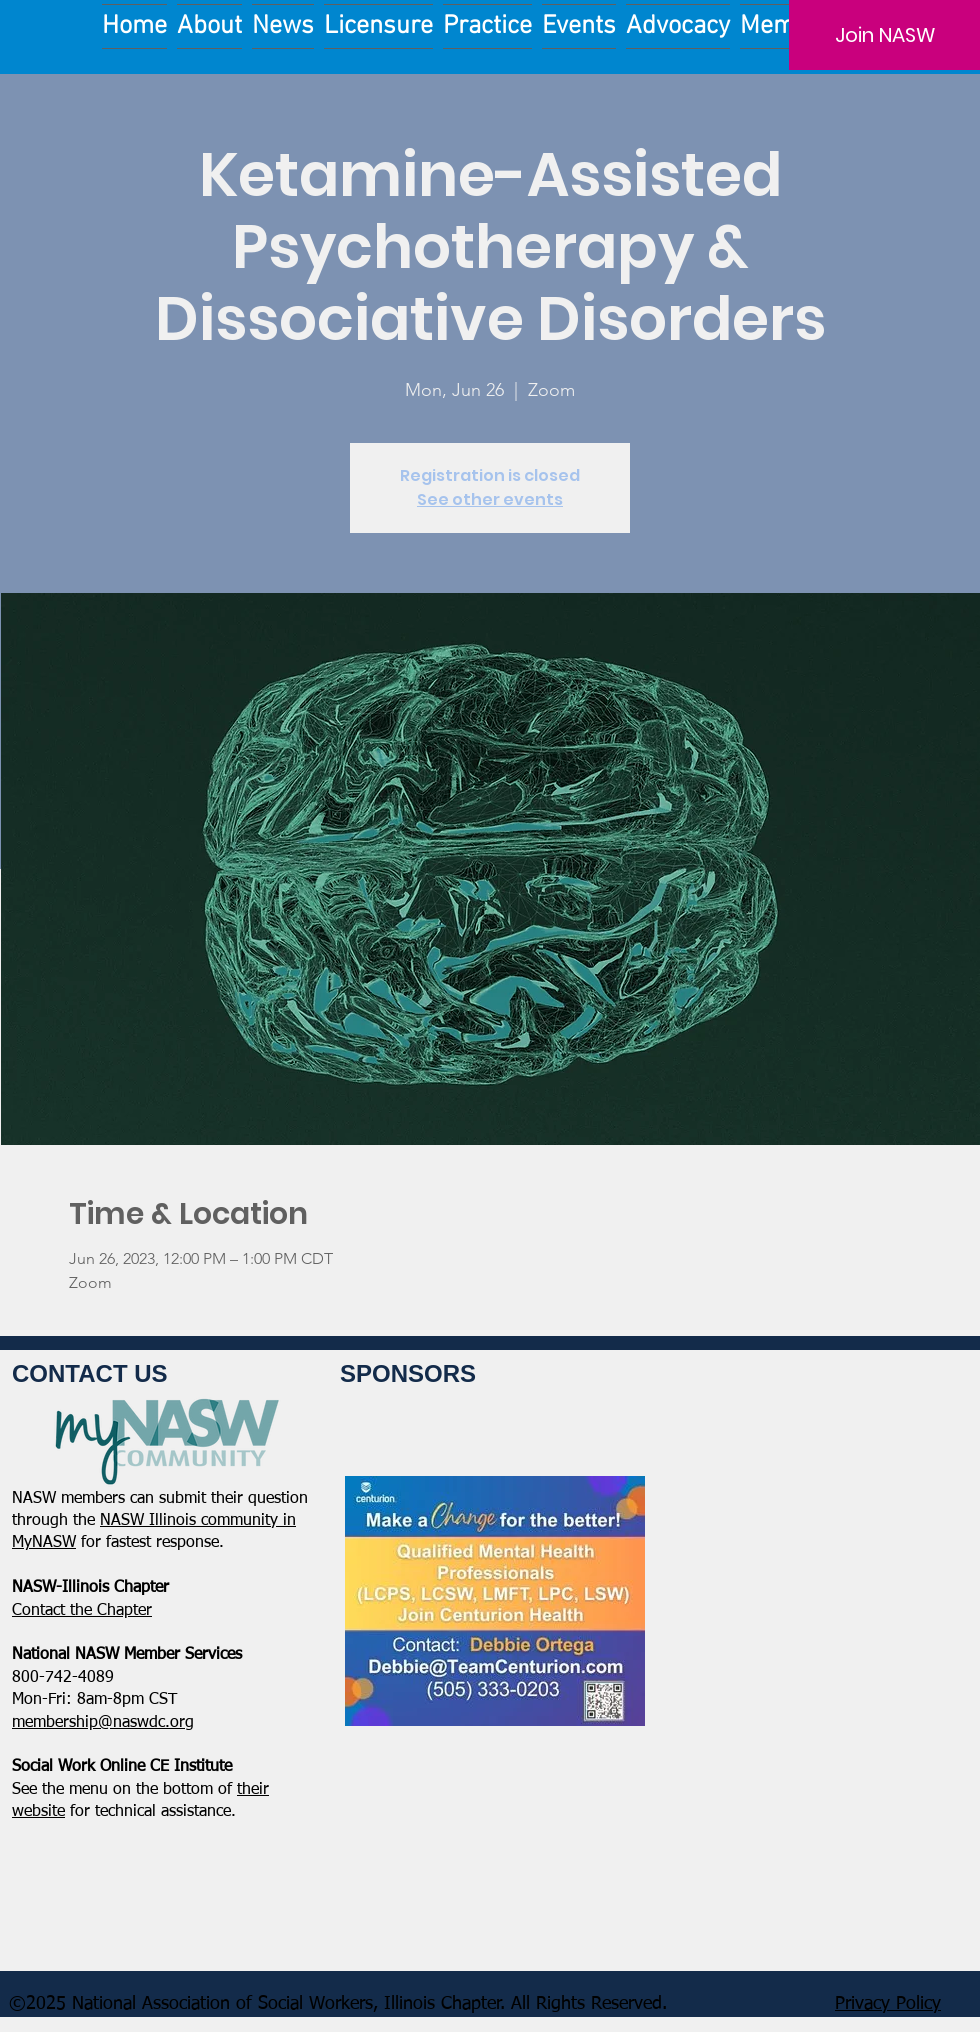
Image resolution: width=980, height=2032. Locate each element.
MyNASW (44, 1543)
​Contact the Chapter (82, 1611)
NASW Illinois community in (198, 1521)
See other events (490, 499)
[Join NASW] (884, 35)
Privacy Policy (888, 2004)
